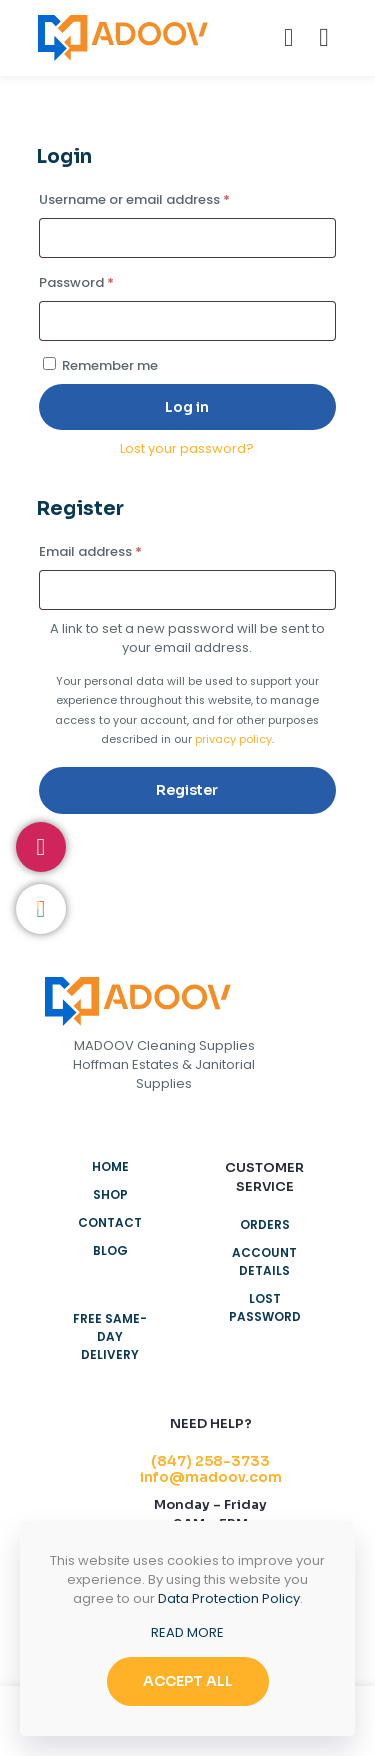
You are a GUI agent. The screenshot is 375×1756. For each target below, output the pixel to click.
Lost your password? (187, 448)
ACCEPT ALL (188, 1681)
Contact (110, 1222)
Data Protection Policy (229, 1598)
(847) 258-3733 (210, 1461)
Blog (110, 1250)
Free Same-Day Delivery (110, 1336)
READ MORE (187, 1632)
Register (187, 790)
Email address (119, 550)
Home (110, 1166)
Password (105, 281)
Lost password (265, 1307)
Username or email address (163, 198)
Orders (265, 1224)
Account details (264, 1261)
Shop (110, 1194)
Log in (187, 407)
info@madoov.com (211, 1477)
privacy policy (233, 739)
